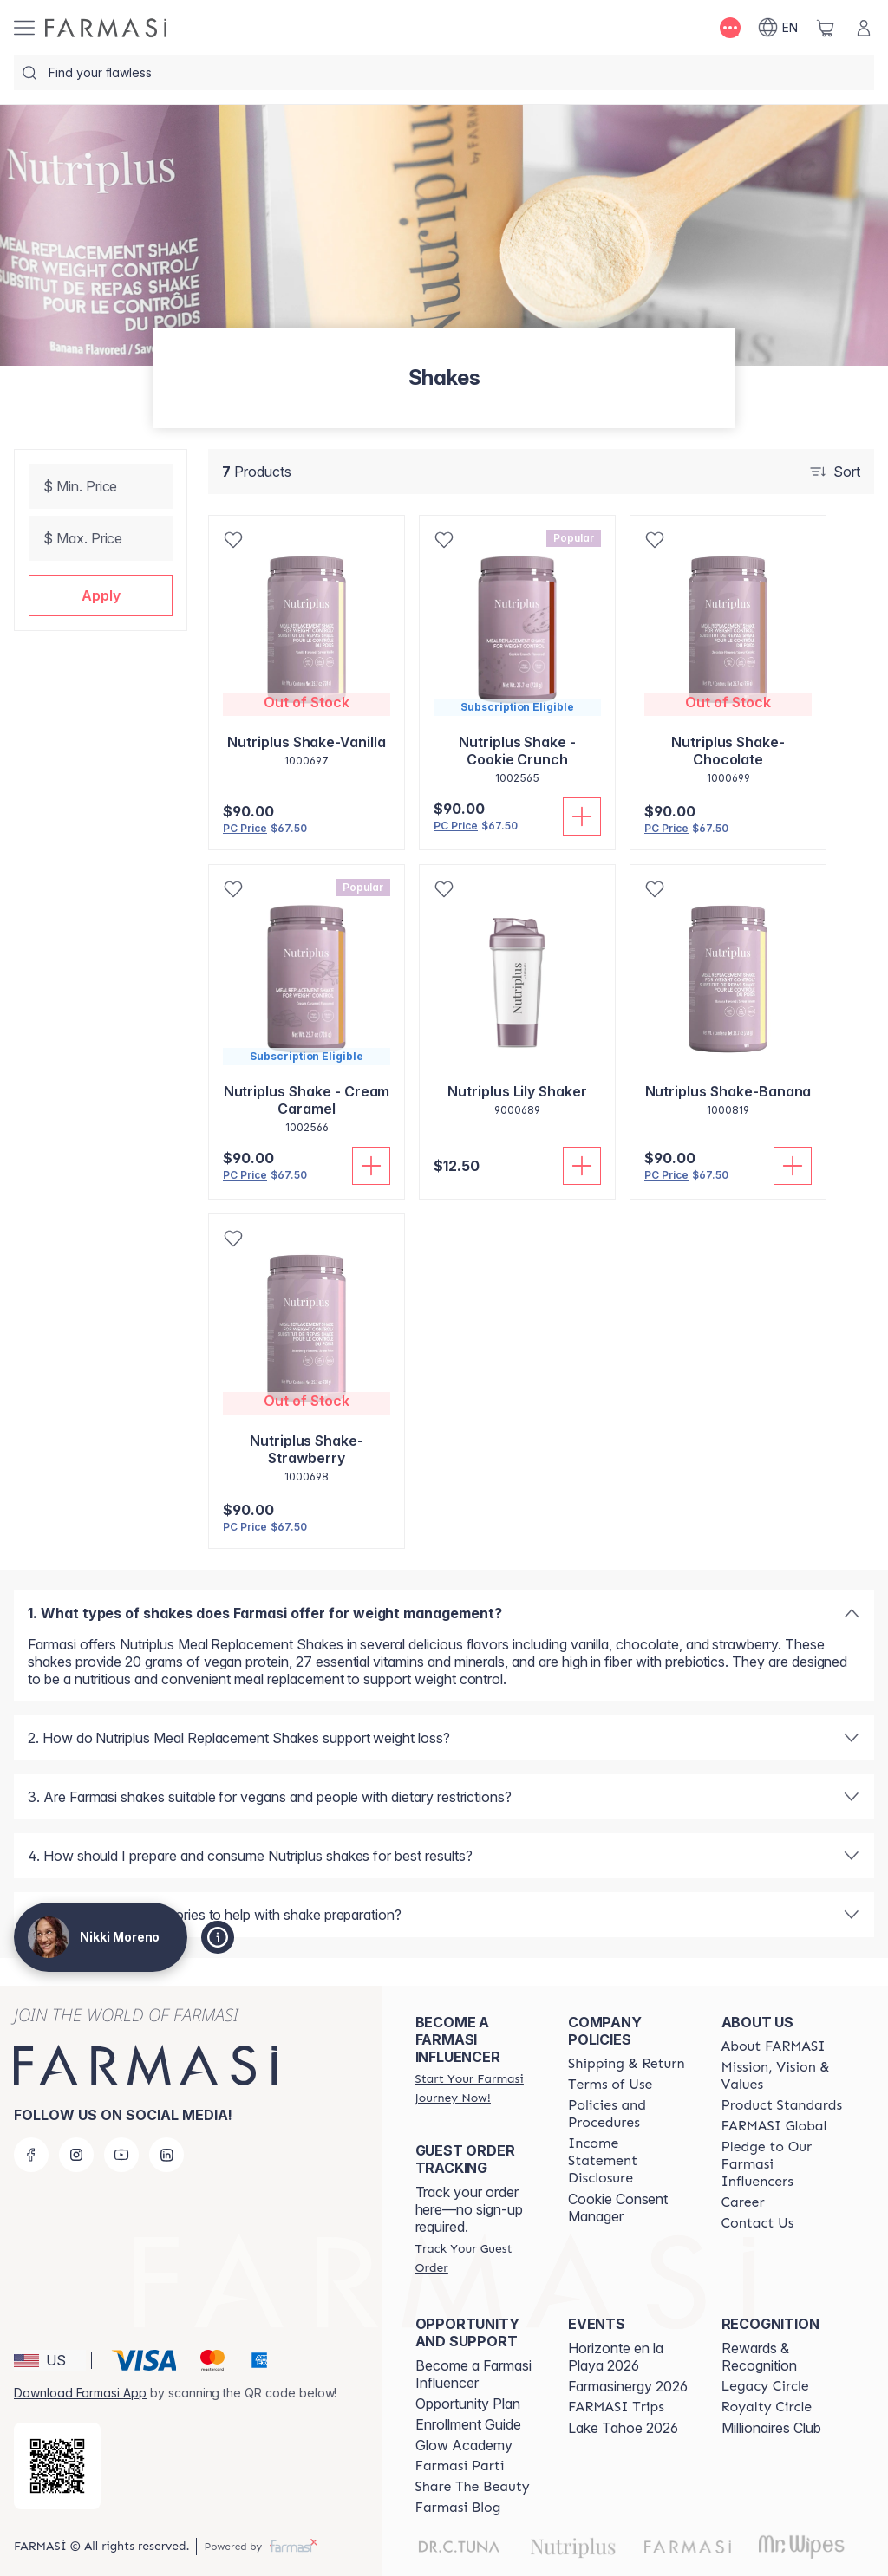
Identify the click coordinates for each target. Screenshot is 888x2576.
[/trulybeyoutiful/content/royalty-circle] (767, 2407)
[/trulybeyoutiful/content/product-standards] (782, 2105)
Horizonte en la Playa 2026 (615, 2356)
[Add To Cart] (582, 816)
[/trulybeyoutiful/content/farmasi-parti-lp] (460, 2466)
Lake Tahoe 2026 (623, 2427)
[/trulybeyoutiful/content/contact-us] (758, 2223)
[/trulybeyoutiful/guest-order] (476, 2258)
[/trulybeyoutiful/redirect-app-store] (57, 2466)
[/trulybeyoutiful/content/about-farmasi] (774, 2046)
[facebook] (31, 2154)
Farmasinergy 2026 (628, 2386)
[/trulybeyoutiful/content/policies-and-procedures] (628, 2114)
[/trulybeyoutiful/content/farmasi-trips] (616, 2407)
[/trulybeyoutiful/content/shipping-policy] (626, 2063)
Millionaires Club (771, 2427)
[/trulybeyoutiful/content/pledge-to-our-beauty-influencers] (782, 2164)
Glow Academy (464, 2445)
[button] (101, 595)
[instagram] (76, 2154)
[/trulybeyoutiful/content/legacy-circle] (765, 2386)
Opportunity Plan (467, 2403)
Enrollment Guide (468, 2424)
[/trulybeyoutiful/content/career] (743, 2202)
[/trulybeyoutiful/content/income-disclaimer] (628, 2161)
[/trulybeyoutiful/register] (476, 2088)
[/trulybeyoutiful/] (105, 27)
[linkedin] (166, 2154)
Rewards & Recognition (759, 2356)
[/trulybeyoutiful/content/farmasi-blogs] (458, 2507)
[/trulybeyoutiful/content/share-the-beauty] (472, 2486)
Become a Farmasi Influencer (473, 2374)
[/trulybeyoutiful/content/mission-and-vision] (782, 2076)
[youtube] (121, 2154)
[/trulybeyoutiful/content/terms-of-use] (610, 2084)
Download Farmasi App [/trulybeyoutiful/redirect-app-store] (80, 2392)
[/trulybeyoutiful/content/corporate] (774, 2126)
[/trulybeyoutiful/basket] (825, 27)
